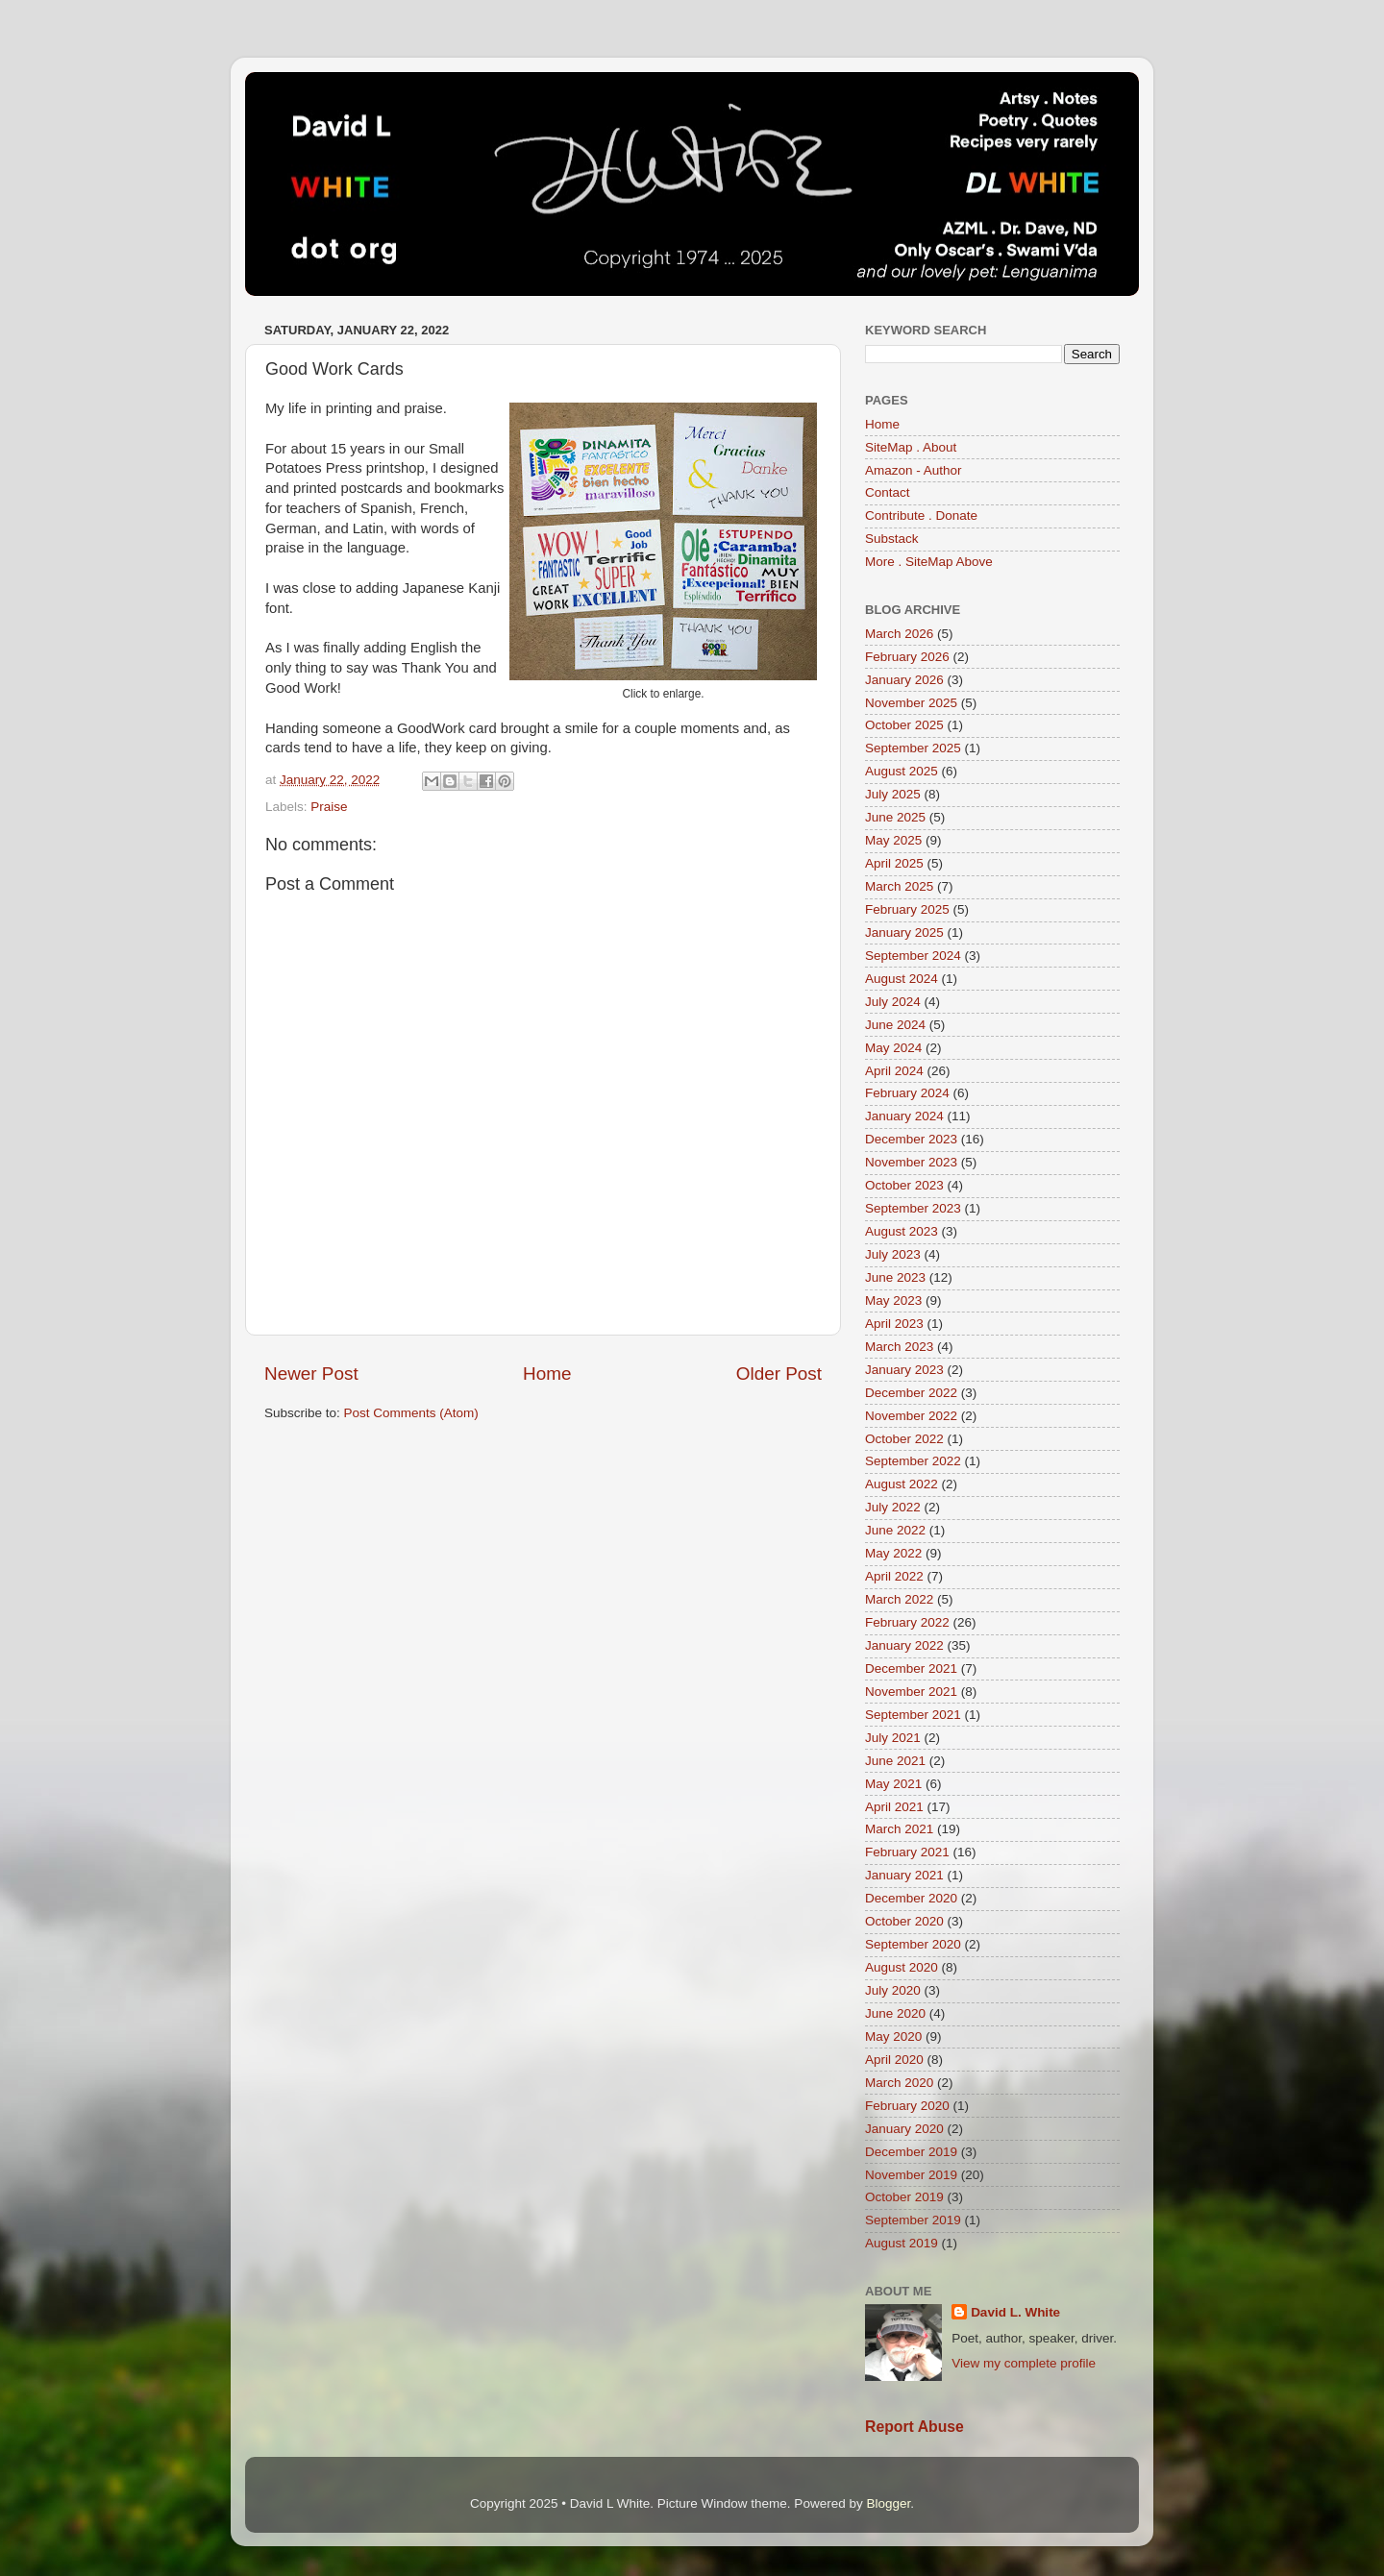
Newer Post (311, 1373)
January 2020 (904, 2129)
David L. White (1015, 2312)
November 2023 (911, 1162)
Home (547, 1373)
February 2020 (907, 2105)
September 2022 (913, 1461)
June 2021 (895, 1761)
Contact (887, 492)
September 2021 (913, 1714)
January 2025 (904, 932)
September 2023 (913, 1208)
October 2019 (904, 2197)
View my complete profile (1024, 2363)
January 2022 (904, 1645)
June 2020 (895, 2013)
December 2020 (911, 1898)
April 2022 (894, 1576)
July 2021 (893, 1737)
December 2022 (911, 1393)
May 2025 (893, 840)
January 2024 (904, 1116)
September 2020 (913, 1944)
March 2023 (899, 1346)
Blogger (888, 2503)
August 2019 (901, 2243)
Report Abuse (914, 2426)
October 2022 (904, 1439)
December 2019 (911, 2152)
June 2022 (895, 1530)
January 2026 (904, 680)
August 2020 (901, 1967)
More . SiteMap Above (929, 561)
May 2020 (893, 2036)
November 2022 (911, 1416)
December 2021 (911, 1668)
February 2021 (907, 1852)
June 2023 (895, 1277)
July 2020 (893, 1990)
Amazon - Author (913, 470)
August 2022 (901, 1484)
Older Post (779, 1373)
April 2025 (894, 863)
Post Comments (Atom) (411, 1413)
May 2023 (893, 1300)
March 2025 (899, 886)
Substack (892, 538)
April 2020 (894, 2059)
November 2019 (911, 2175)
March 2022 (899, 1599)
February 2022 (907, 1622)
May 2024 (893, 1048)
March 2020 (899, 2082)
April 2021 (894, 1807)
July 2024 (893, 1001)
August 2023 (901, 1231)
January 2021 (904, 1875)
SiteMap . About (910, 447)
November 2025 (911, 703)
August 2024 (901, 978)
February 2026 (907, 657)
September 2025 (913, 748)
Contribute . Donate (921, 515)
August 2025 (901, 771)
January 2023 (904, 1369)
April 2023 (894, 1323)
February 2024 (907, 1093)
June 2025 (895, 817)
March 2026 (899, 633)
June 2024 (895, 1025)
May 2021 (893, 1784)
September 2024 (913, 955)
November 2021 (911, 1691)
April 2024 (894, 1071)
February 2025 (907, 909)
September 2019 (913, 2220)
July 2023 (893, 1254)
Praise (328, 806)
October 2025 (904, 725)
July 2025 (893, 794)
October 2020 (904, 1921)
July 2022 (893, 1507)
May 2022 (893, 1553)
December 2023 (911, 1139)
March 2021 (899, 1829)
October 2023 (904, 1185)
